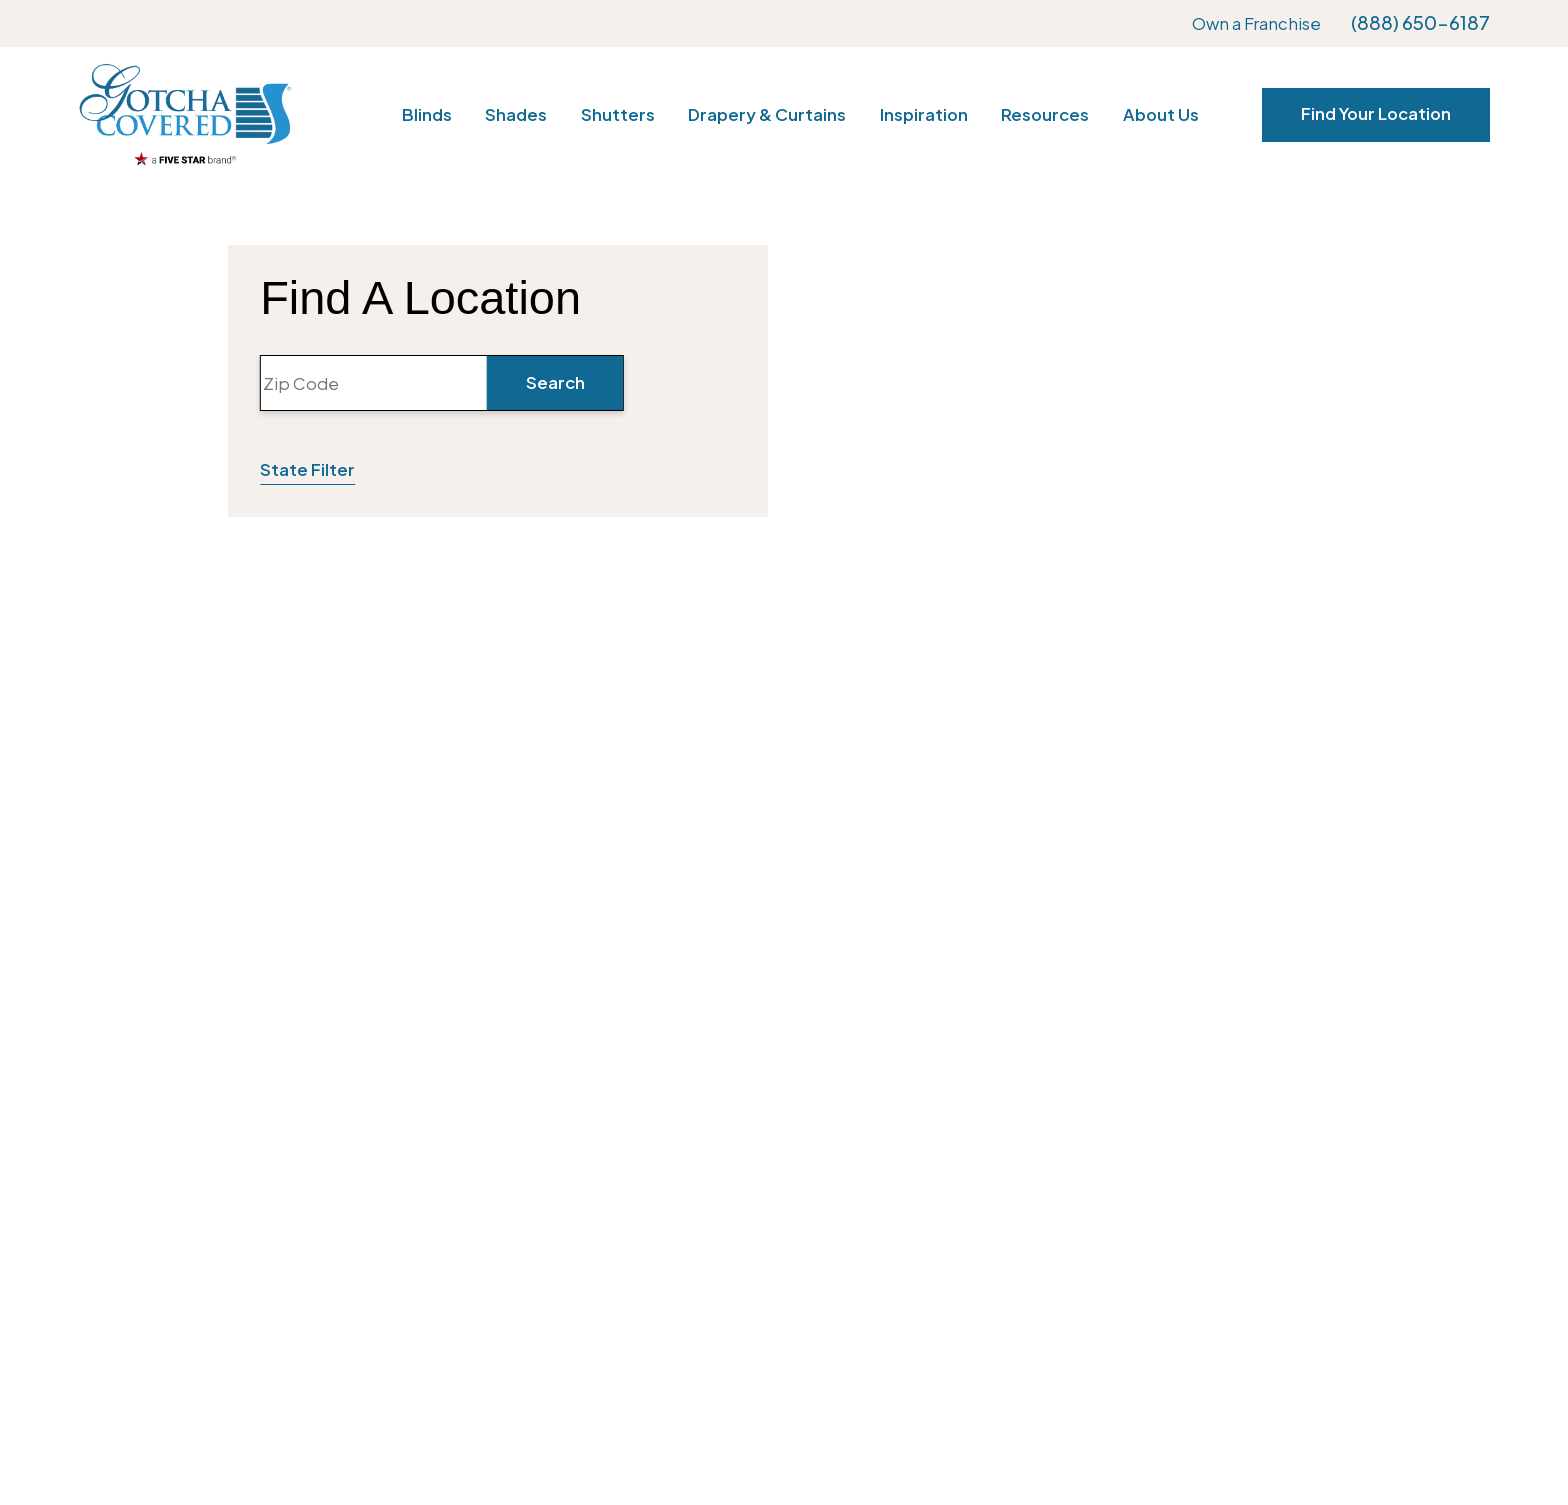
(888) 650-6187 (1420, 23)
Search (555, 382)
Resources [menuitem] (1045, 114)
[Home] (184, 114)
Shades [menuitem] (516, 114)
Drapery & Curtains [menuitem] (767, 114)
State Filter (307, 469)
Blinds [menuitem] (427, 114)
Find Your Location (1376, 113)
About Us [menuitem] (1161, 114)
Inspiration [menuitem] (924, 114)
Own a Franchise (1256, 23)
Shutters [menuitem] (618, 114)
